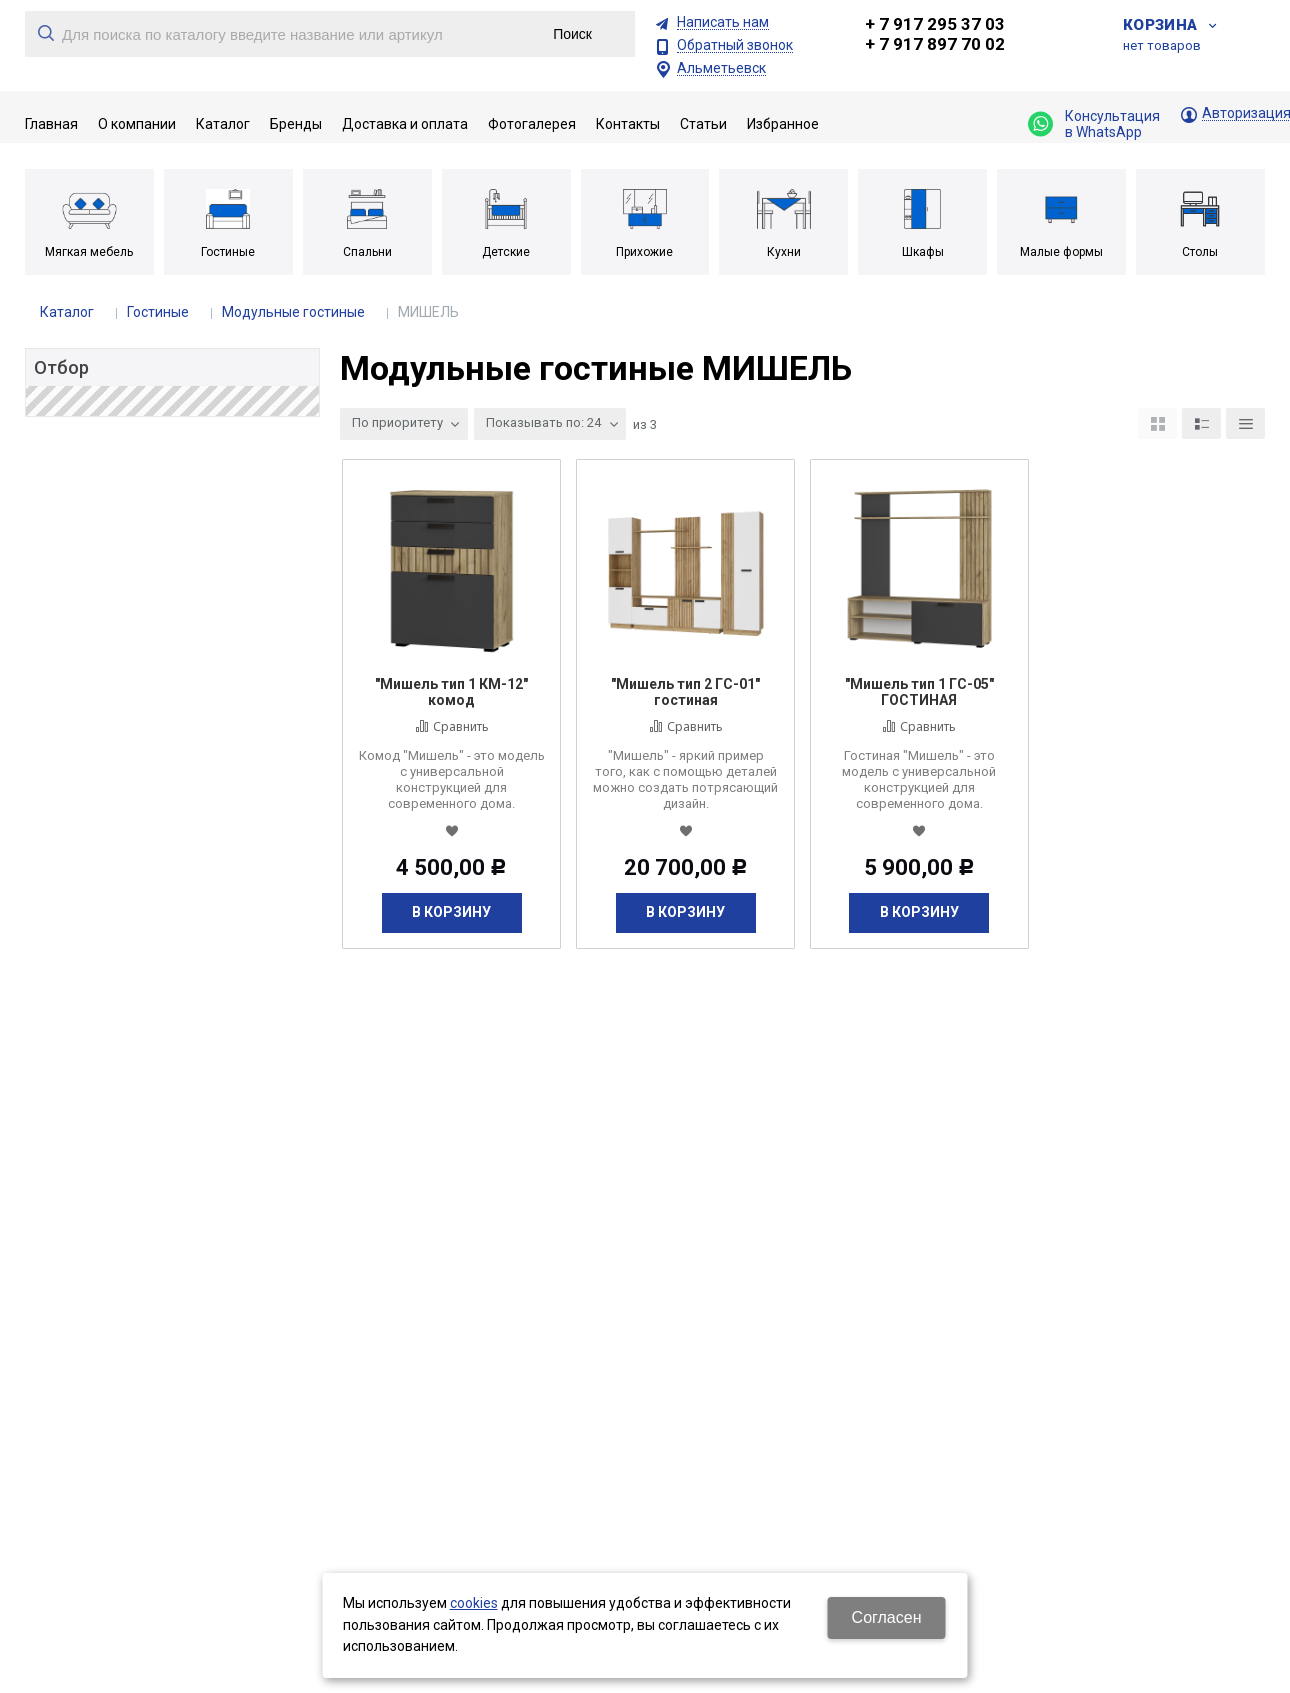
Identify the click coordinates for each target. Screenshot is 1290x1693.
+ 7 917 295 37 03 (935, 24)
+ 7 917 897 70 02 (935, 44)
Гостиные (158, 312)
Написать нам (723, 22)
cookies (474, 1603)
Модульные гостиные (293, 312)
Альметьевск (721, 68)
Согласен (887, 1617)
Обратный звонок (735, 45)
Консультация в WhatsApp (1094, 124)
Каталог (67, 312)
